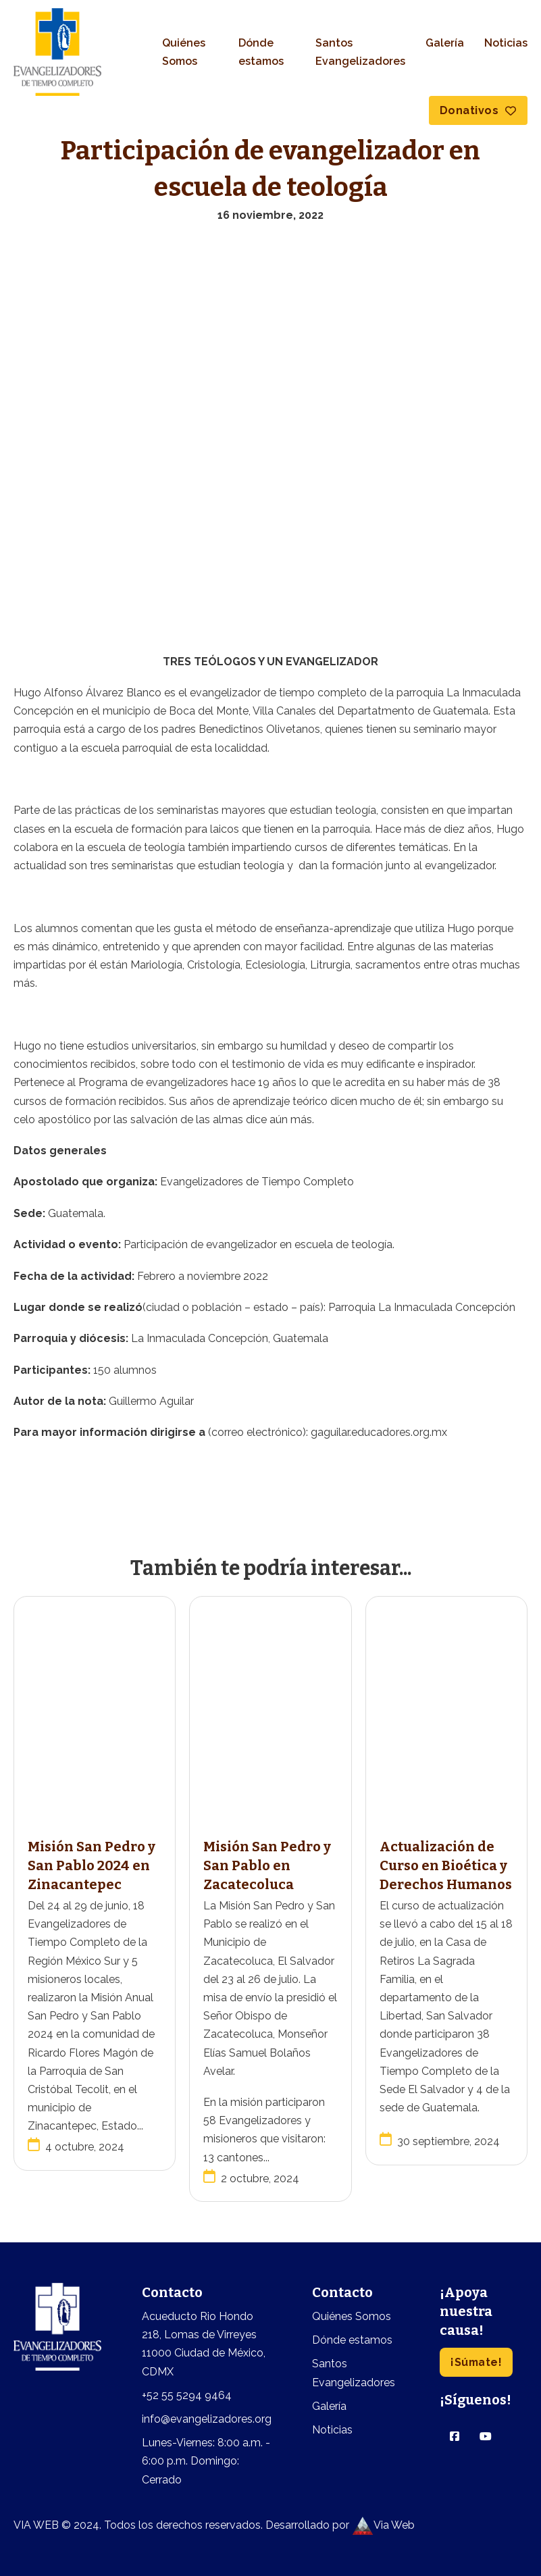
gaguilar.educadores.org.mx (379, 1432)
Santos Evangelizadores (360, 52)
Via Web (383, 2525)
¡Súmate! (476, 2362)
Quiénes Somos (183, 52)
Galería (445, 42)
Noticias (505, 42)
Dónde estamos (261, 52)
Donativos (478, 110)
